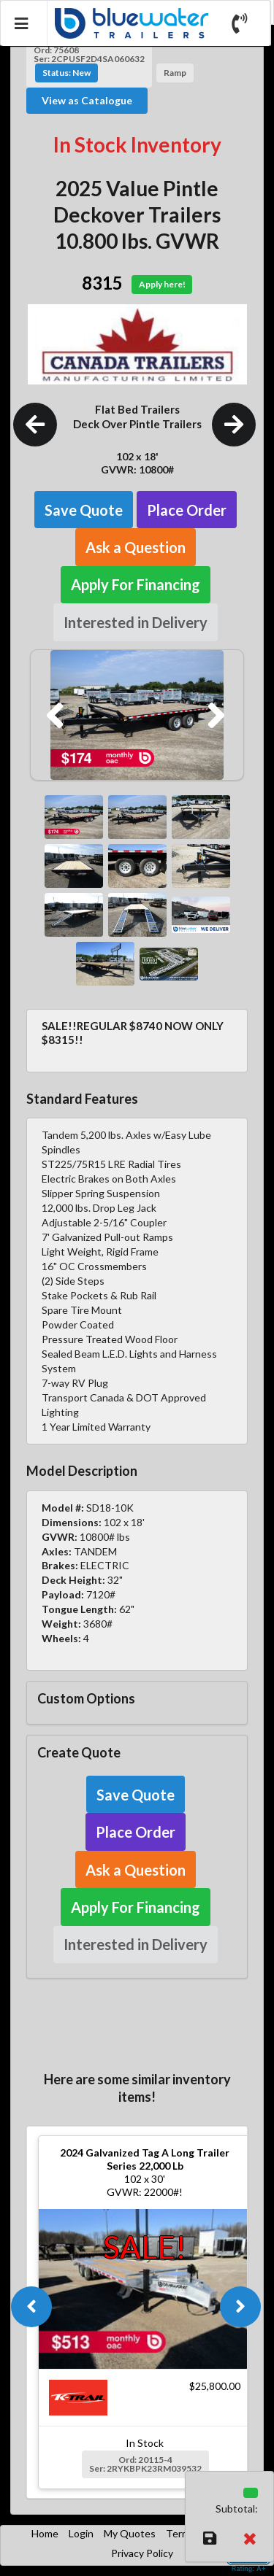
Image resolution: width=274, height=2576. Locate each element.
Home (44, 2533)
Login (81, 2533)
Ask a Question (135, 547)
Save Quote (84, 510)
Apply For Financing (135, 584)
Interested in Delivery (136, 622)
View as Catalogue (87, 100)
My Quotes (130, 2533)
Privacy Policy (142, 2553)
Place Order (187, 510)
